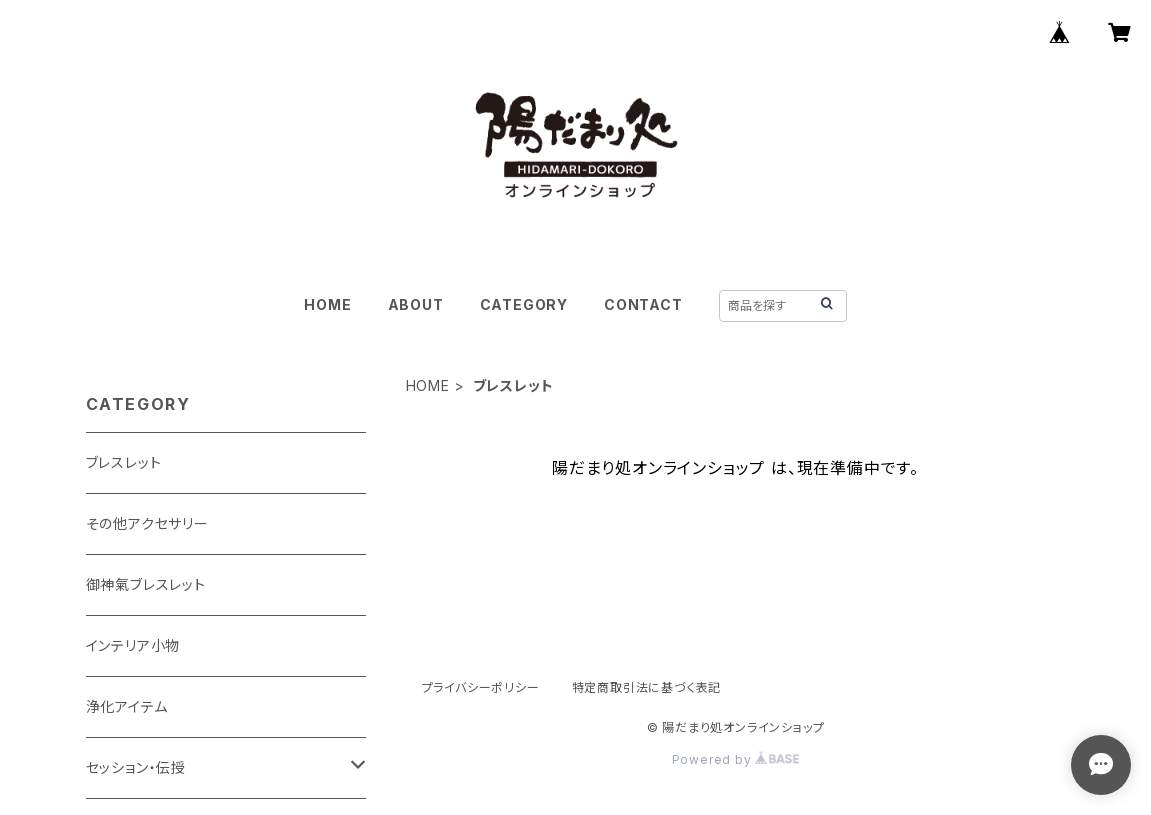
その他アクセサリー (147, 523)
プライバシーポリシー (481, 687)
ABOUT (416, 304)
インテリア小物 (133, 645)
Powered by (736, 759)
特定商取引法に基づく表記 (647, 687)
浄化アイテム (127, 706)
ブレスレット (124, 462)
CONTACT (643, 304)
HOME (327, 304)
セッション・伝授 (136, 767)
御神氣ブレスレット (146, 584)
